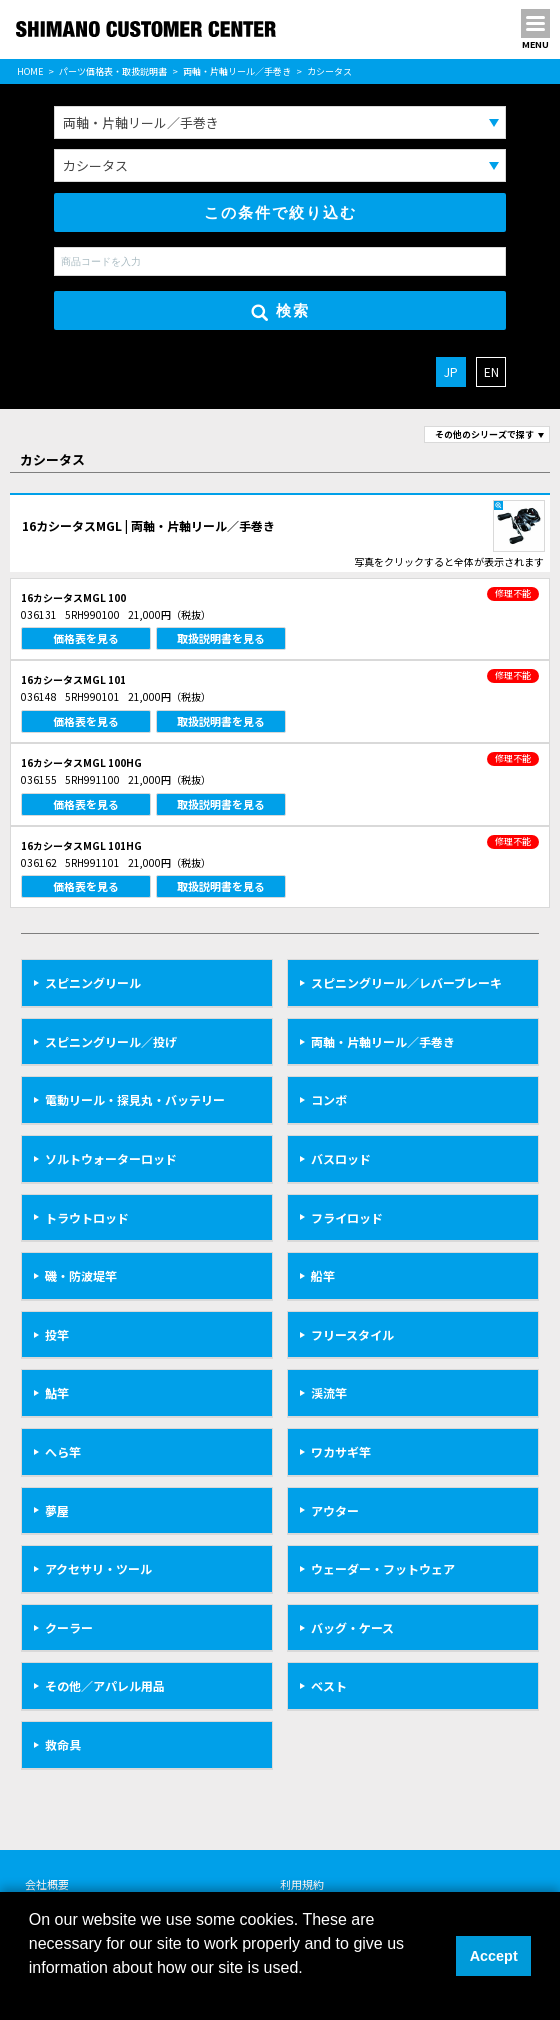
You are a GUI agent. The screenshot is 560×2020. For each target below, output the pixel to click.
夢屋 (57, 1510)
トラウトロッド (87, 1217)
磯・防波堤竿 (81, 1275)
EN (491, 371)
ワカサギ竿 (341, 1451)
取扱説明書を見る (221, 638)
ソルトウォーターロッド (111, 1158)
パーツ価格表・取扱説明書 (113, 71)
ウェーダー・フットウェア (383, 1568)
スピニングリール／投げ (111, 1041)
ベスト (329, 1685)
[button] (32, 1994)
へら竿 (63, 1451)
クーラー (69, 1627)
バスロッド (341, 1158)
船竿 (323, 1275)
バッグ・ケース (352, 1627)
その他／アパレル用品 (105, 1685)
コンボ (329, 1099)
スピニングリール (93, 982)
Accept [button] (494, 1956)
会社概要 (47, 1884)
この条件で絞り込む (280, 212)
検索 (280, 311)
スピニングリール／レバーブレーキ (406, 982)
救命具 (63, 1744)
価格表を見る (86, 638)
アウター (335, 1510)
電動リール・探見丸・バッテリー (135, 1099)
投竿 (57, 1334)
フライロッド (347, 1217)
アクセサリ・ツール (98, 1568)
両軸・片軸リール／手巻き (237, 71)
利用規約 (302, 1884)
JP (451, 371)
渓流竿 (329, 1392)
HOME (30, 71)
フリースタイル (352, 1334)
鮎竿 (57, 1392)
